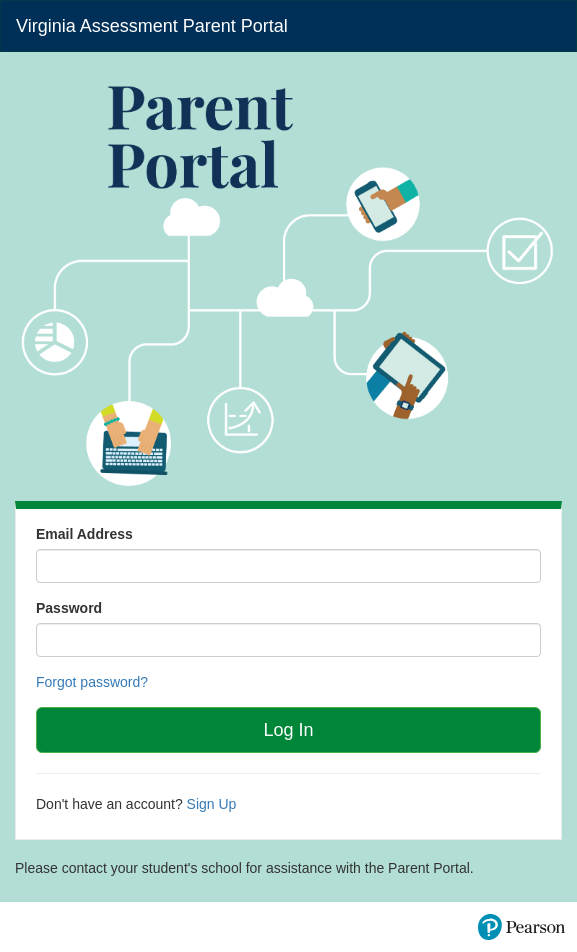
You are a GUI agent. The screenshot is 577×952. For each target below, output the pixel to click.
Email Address (84, 534)
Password (69, 608)
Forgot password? (92, 682)
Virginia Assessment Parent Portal (152, 26)
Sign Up (212, 804)
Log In (288, 730)
